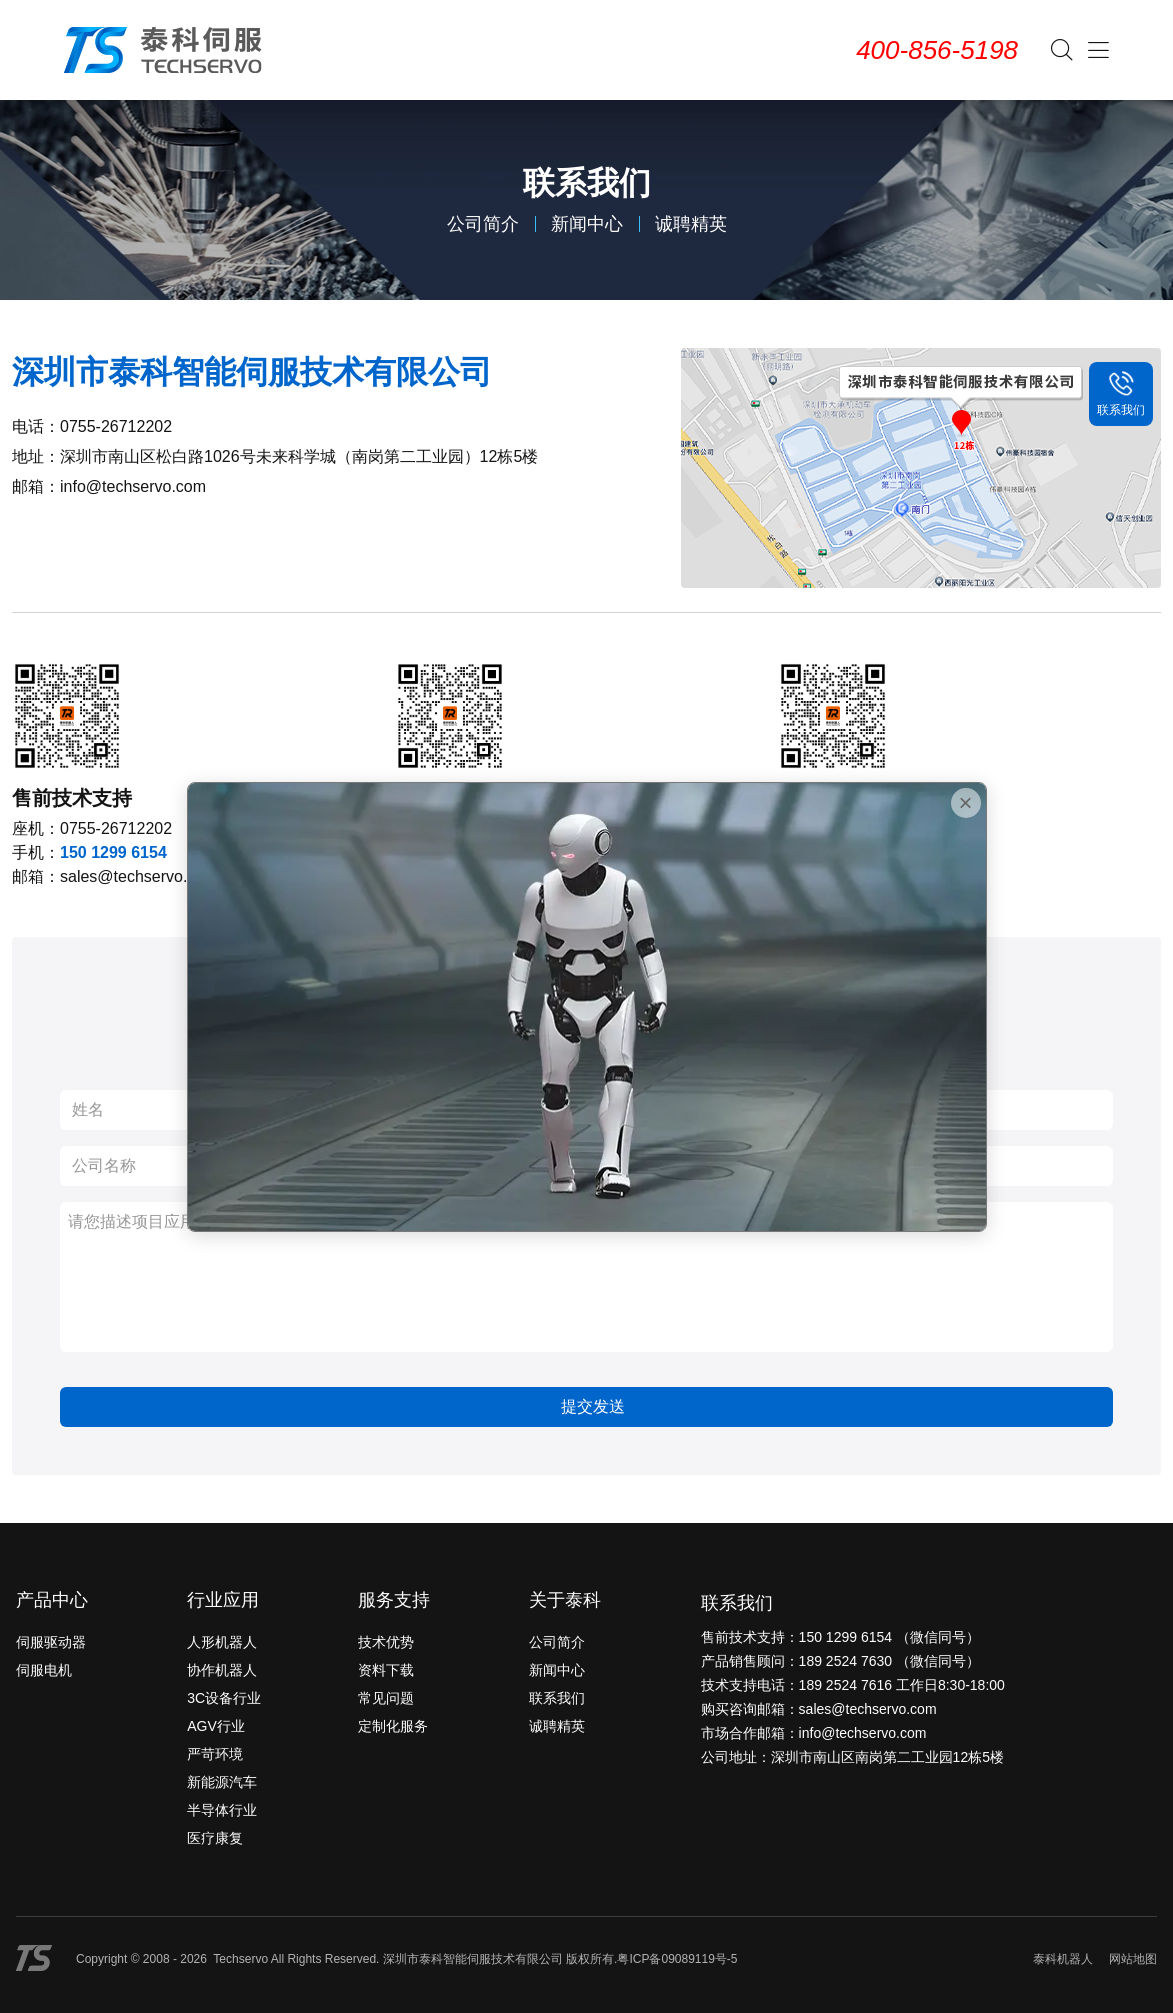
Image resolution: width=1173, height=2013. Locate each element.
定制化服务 (393, 1726)
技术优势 (386, 1642)
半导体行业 (222, 1810)
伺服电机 (44, 1670)
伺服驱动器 (51, 1642)
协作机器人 (222, 1670)
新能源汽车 (222, 1782)
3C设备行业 (224, 1698)
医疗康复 (215, 1838)
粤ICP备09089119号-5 (677, 1959)
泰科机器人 (1063, 1959)
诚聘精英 (691, 224)
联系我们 (557, 1698)
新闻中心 (587, 224)
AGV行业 (216, 1726)
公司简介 (483, 224)
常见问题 (386, 1698)
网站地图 (1133, 1959)
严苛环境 (215, 1754)
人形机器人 (222, 1642)
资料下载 (386, 1670)
